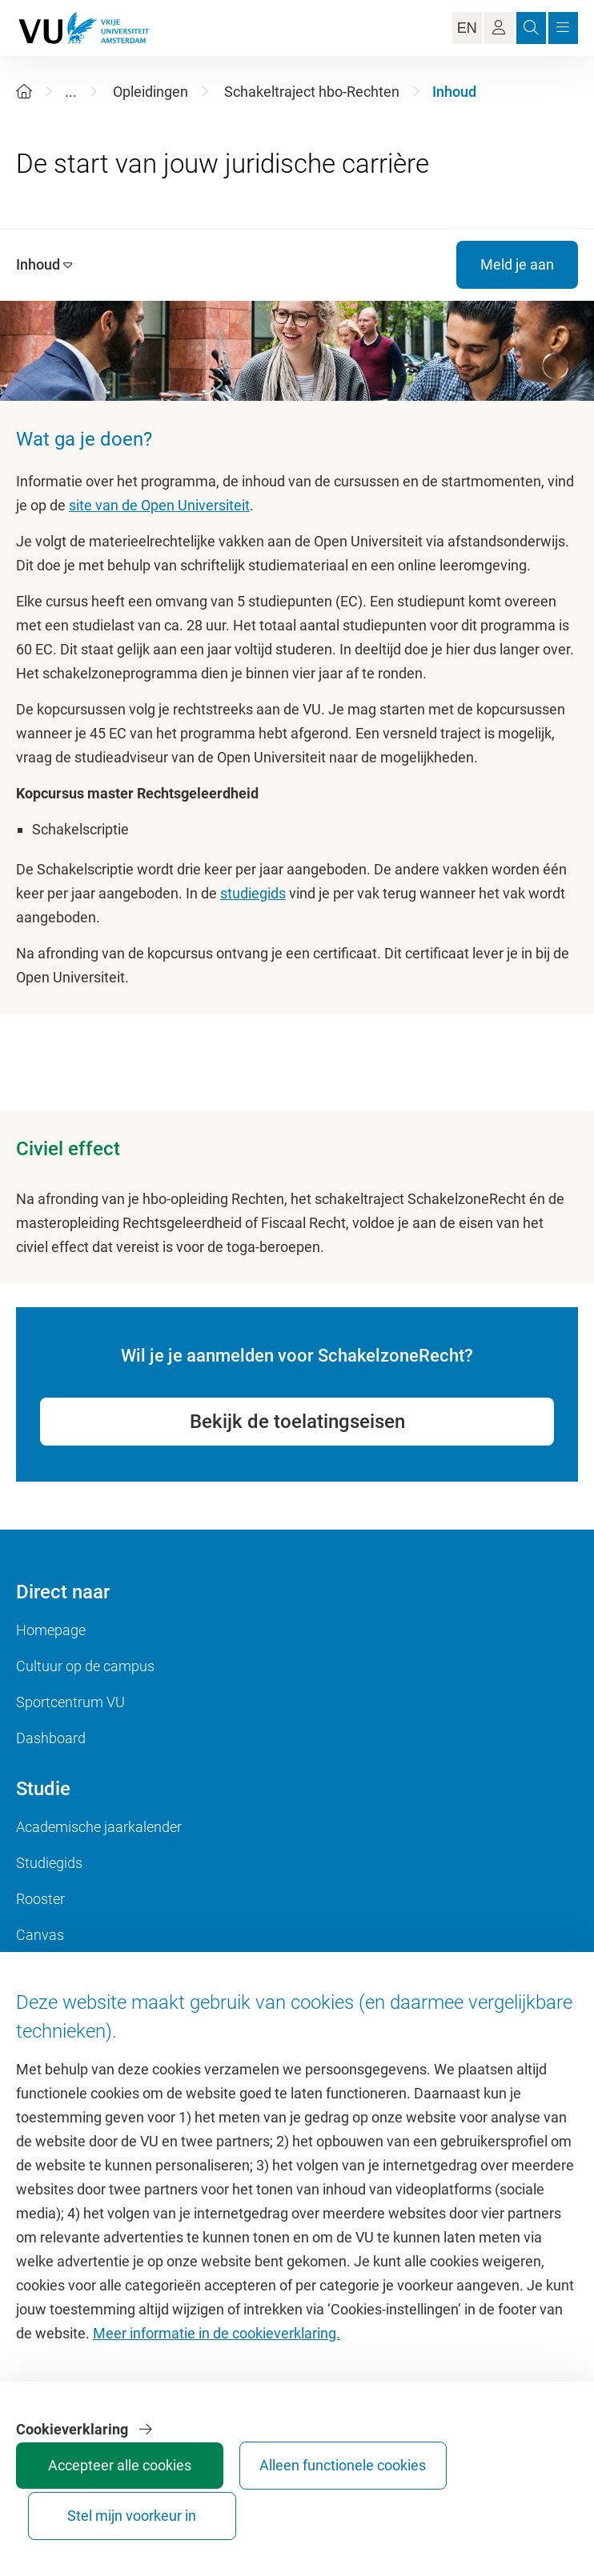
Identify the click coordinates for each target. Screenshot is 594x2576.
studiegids (253, 893)
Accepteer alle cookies (66, 2501)
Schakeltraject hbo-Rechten (311, 91)
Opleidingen (150, 91)
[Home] (24, 91)
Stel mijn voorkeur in (307, 2501)
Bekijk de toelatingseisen (297, 1421)
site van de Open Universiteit (159, 505)
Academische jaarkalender (99, 1826)
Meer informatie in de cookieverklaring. (216, 2354)
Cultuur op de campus (85, 1666)
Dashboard (51, 1738)
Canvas (40, 1934)
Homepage (51, 1630)
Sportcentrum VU (70, 1702)
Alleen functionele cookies (187, 2501)
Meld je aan (517, 264)
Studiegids (49, 1862)
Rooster (40, 1898)
